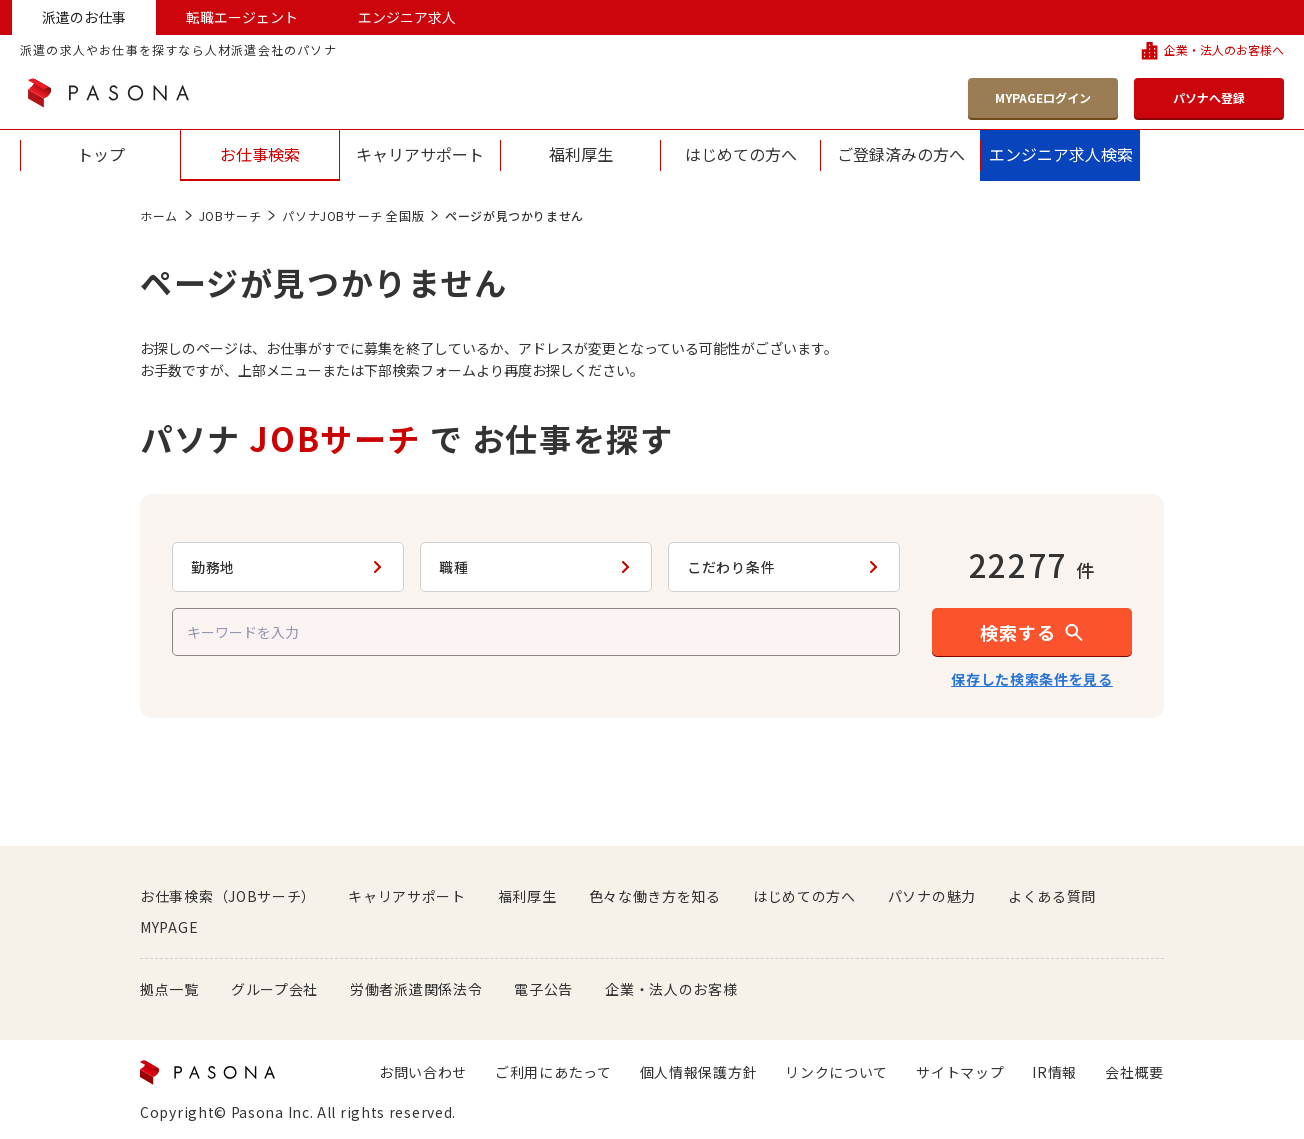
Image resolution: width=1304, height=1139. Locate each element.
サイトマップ (960, 1072)
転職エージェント (242, 17)
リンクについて (836, 1072)
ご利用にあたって (553, 1072)
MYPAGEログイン (1043, 97)
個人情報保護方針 (699, 1072)
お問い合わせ (423, 1072)
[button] (1032, 632)
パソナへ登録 (1209, 97)
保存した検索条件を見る (1032, 679)
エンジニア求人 (407, 17)
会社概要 (1134, 1072)
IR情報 (1054, 1072)
